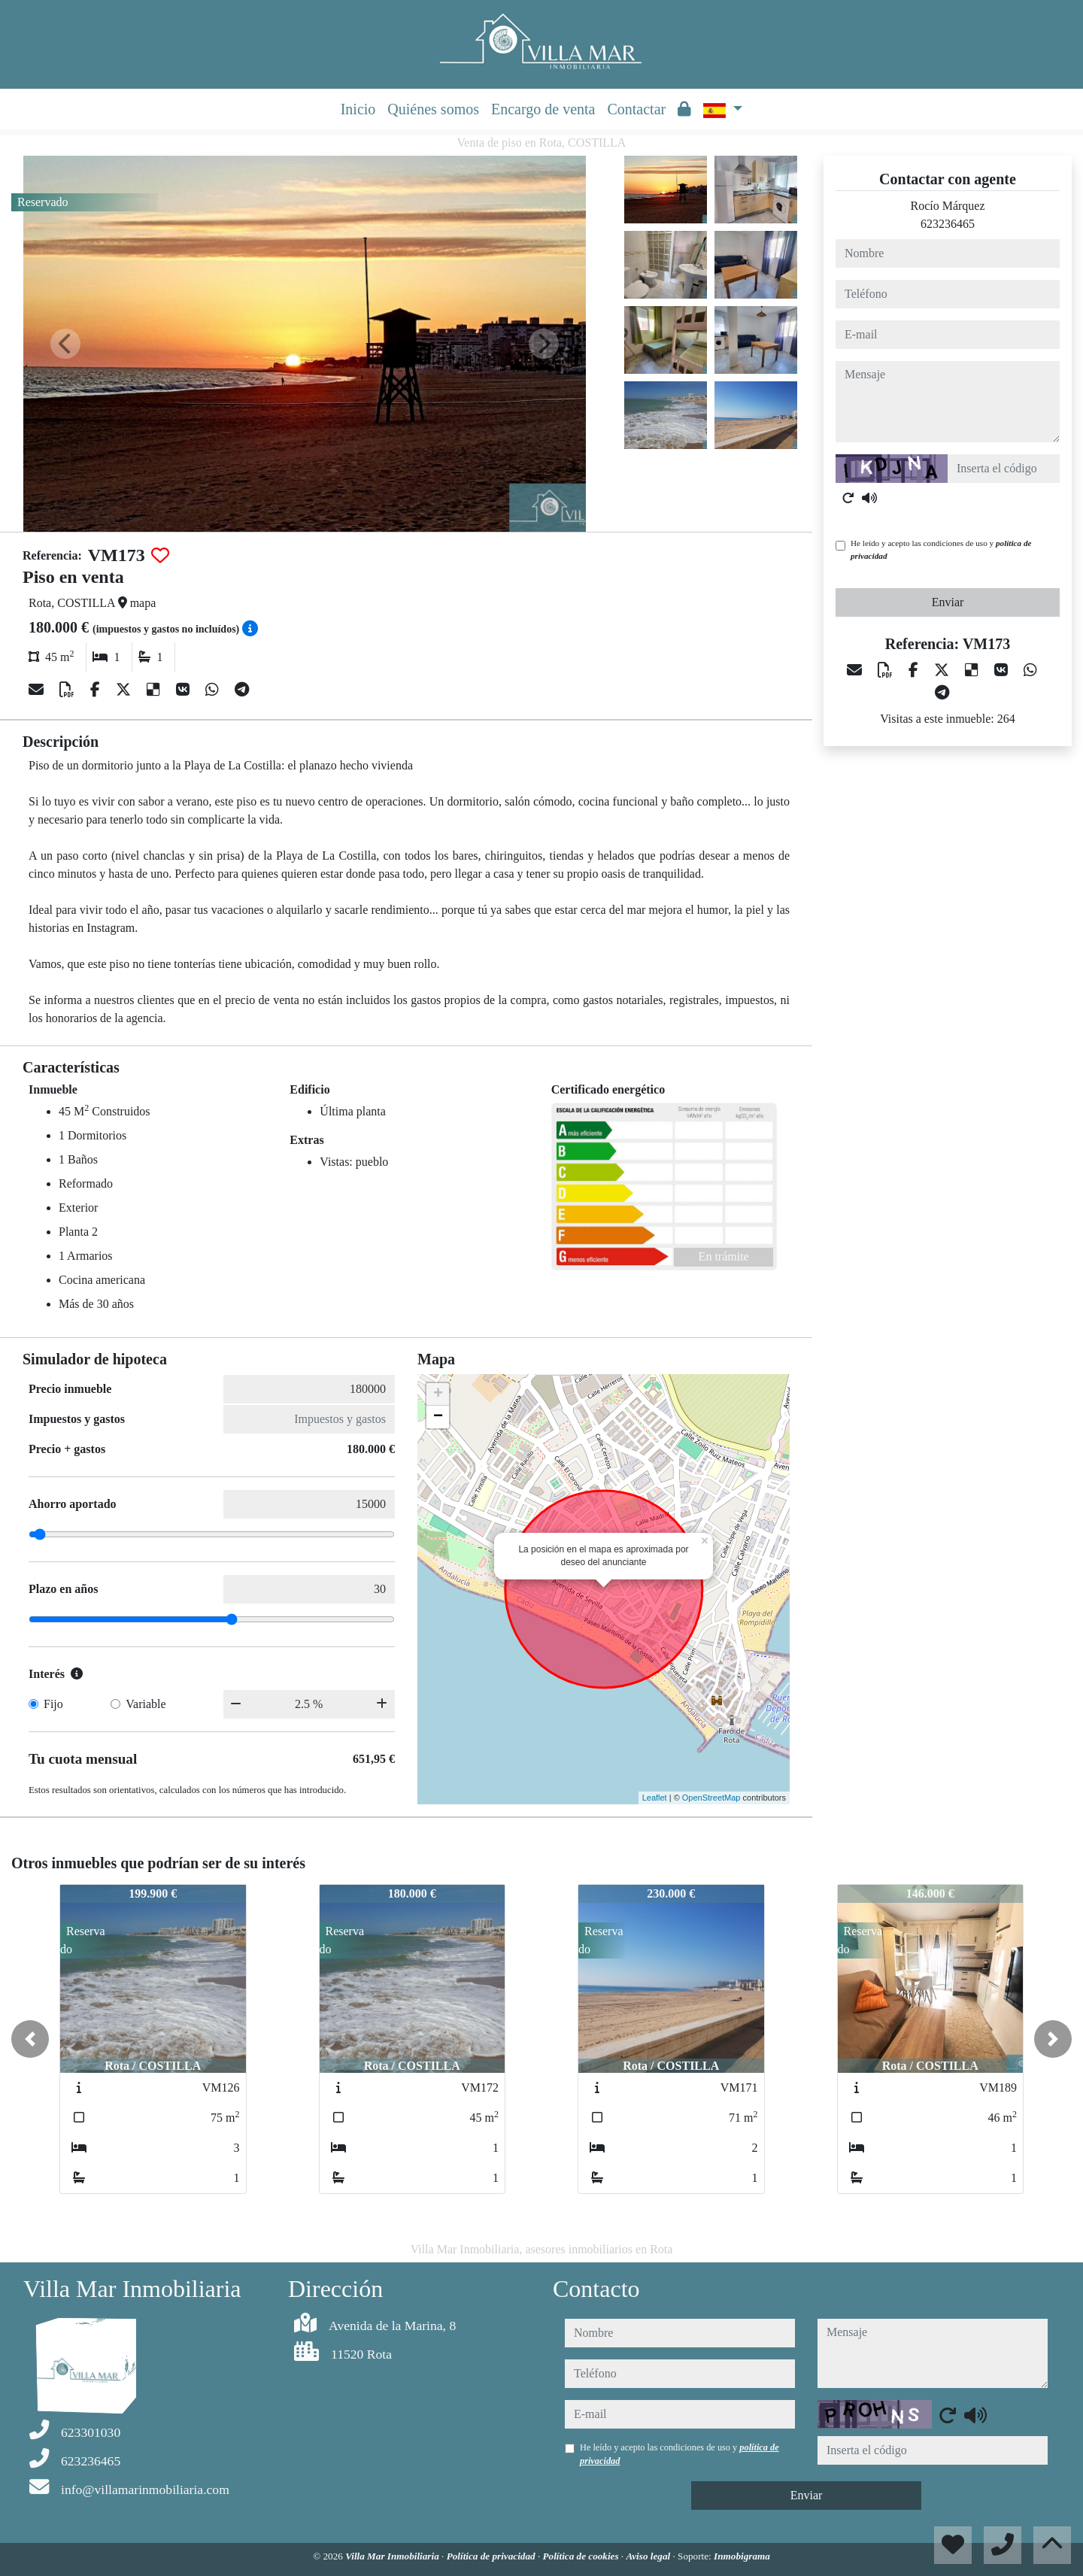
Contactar (636, 109)
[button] (30, 2039)
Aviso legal (649, 2556)
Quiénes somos (433, 109)
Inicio (358, 109)
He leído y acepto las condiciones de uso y (941, 549)
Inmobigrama (742, 2556)
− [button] (438, 1417)
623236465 (948, 223)
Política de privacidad (492, 2556)
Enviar (948, 602)
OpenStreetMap (711, 1797)
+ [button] (438, 1394)
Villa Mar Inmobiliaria (393, 2556)
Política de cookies (581, 2556)
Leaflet (654, 1797)
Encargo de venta (543, 109)
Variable (145, 1704)
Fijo (53, 1704)
